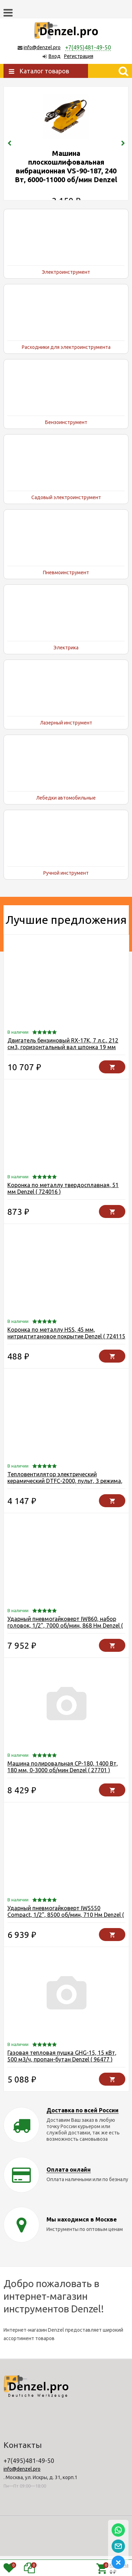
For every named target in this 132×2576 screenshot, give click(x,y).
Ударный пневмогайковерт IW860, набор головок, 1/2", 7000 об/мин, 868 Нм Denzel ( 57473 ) (65, 1645)
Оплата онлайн (68, 2189)
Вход (55, 56)
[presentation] (9, 153)
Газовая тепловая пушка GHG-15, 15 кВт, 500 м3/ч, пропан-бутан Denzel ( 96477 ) (62, 2076)
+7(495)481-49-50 (88, 47)
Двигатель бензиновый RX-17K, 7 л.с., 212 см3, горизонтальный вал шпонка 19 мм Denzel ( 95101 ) (62, 1067)
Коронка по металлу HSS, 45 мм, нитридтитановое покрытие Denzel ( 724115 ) (66, 1356)
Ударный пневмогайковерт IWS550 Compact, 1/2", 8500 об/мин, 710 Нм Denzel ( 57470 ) (65, 1935)
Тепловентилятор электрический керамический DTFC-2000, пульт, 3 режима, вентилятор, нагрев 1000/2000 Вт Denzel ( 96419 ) (64, 1504)
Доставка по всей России (82, 2130)
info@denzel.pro (42, 47)
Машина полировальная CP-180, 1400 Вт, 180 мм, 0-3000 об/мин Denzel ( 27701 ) (62, 1786)
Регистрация (78, 56)
